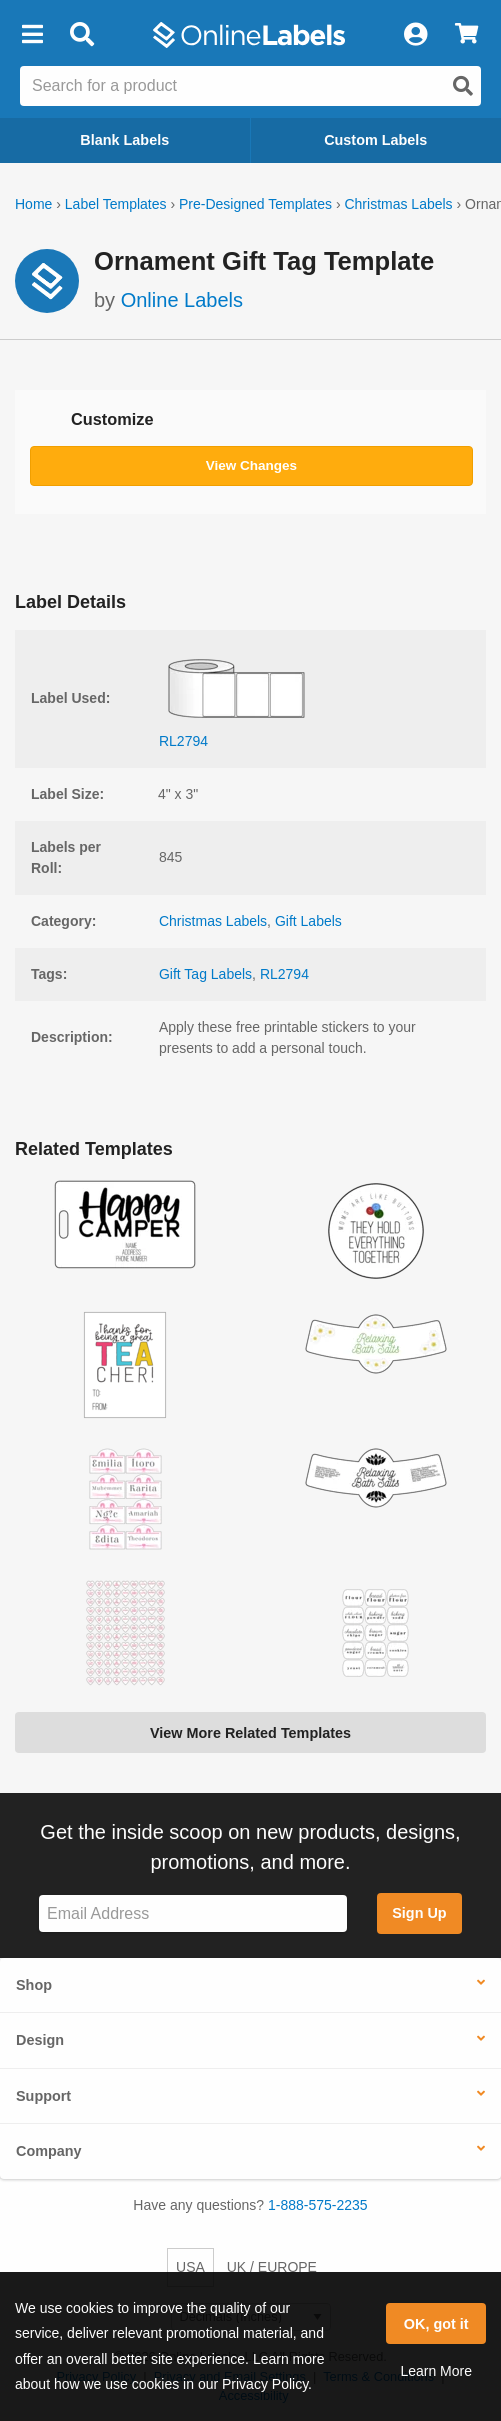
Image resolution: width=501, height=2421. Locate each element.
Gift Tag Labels (205, 974)
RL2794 (284, 974)
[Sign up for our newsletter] (193, 1913)
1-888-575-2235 (318, 2205)
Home (33, 204)
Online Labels (182, 300)
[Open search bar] (81, 35)
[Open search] (463, 86)
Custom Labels (375, 140)
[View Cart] (466, 35)
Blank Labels (124, 140)
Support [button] (43, 2096)
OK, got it (436, 2324)
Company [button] (49, 2151)
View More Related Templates (250, 1733)
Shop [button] (34, 1985)
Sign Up (419, 1913)
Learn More (436, 2371)
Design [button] (40, 2040)
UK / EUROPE (272, 2267)
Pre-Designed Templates (255, 204)
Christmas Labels (398, 204)
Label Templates (116, 204)
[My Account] (415, 35)
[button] (32, 35)
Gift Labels (308, 921)
